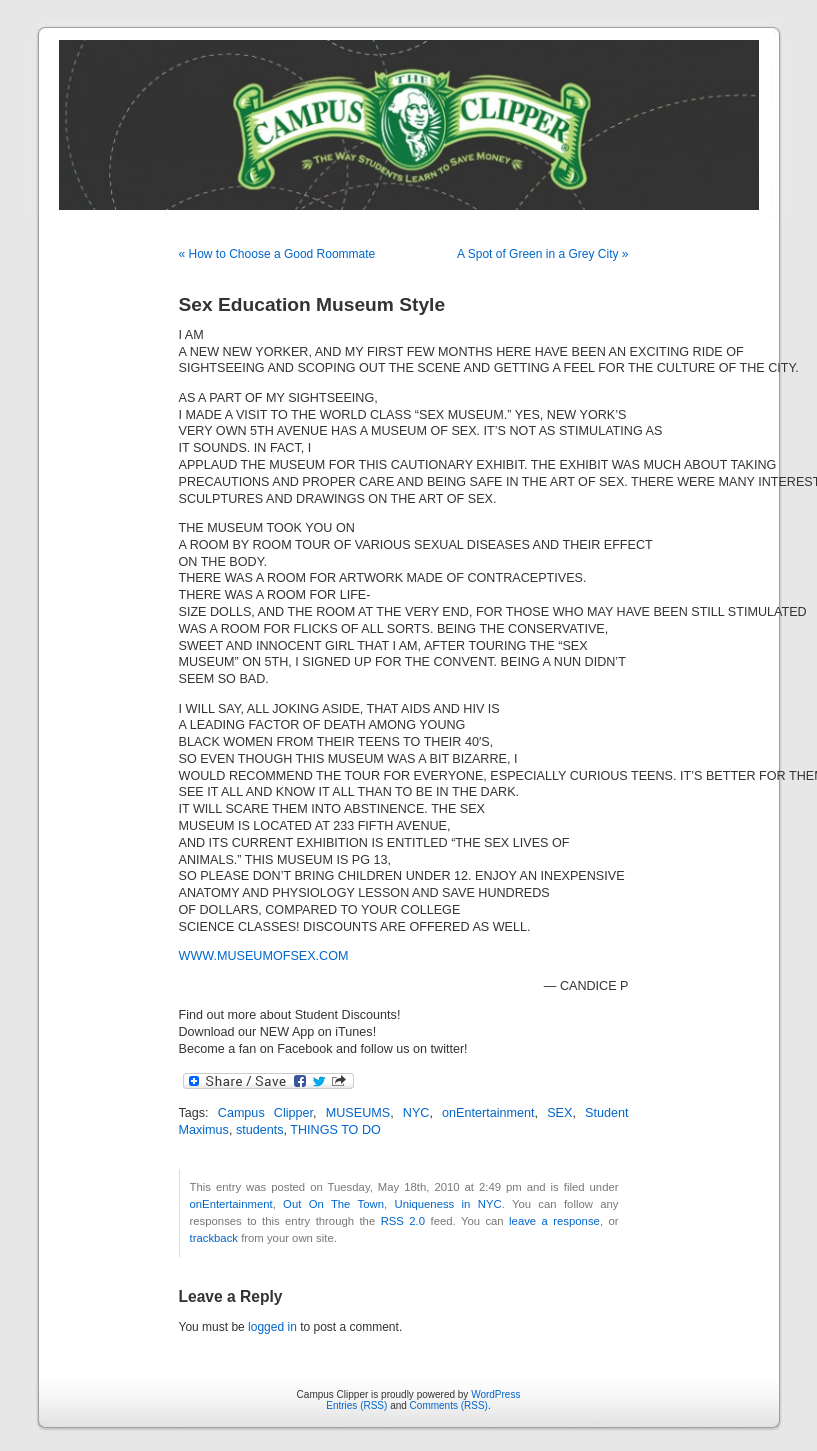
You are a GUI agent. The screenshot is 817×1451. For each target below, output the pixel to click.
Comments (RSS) (449, 1405)
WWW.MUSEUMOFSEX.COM (264, 956)
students (260, 1130)
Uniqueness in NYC (447, 1204)
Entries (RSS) (356, 1405)
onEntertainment (488, 1113)
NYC (416, 1113)
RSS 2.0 (403, 1221)
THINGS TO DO (335, 1130)
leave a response (554, 1221)
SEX (559, 1113)
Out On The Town (333, 1204)
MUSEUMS (358, 1113)
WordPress (495, 1394)
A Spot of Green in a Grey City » (542, 254)
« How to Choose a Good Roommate (277, 254)
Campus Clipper (265, 1113)
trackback (214, 1238)
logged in (272, 1327)
